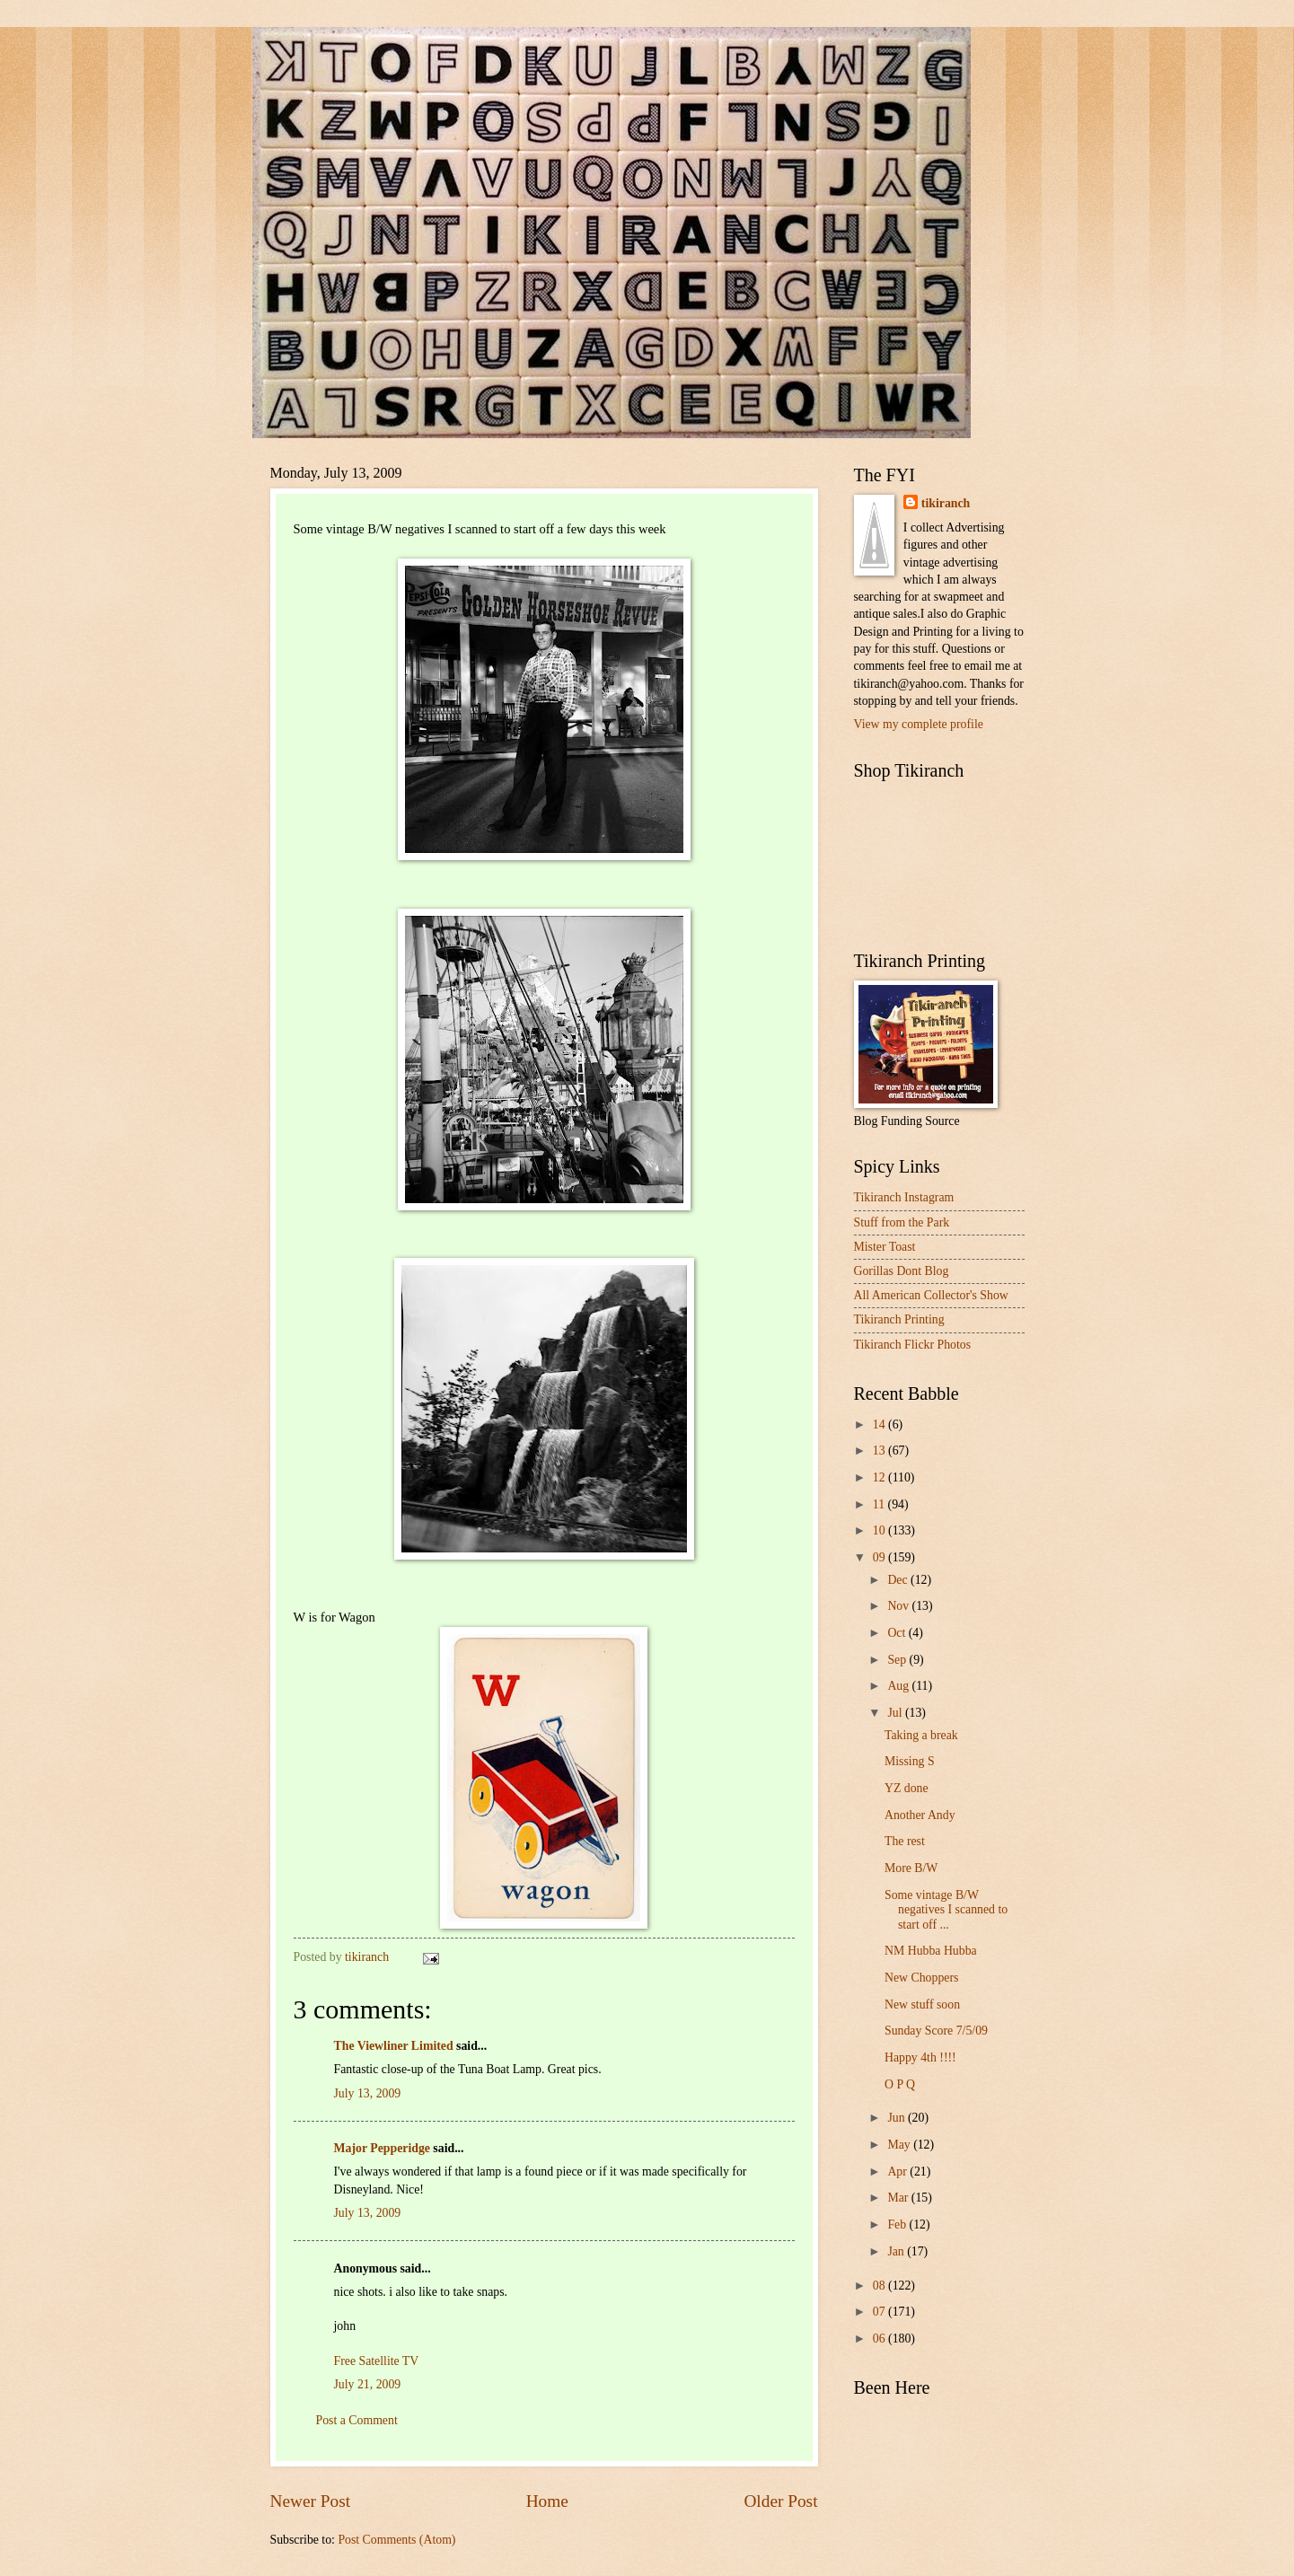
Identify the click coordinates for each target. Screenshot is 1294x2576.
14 (880, 1424)
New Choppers (921, 1977)
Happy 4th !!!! (920, 2057)
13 (880, 1450)
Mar (899, 2197)
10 (880, 1530)
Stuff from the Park (902, 1222)
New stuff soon (922, 2004)
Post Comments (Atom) (396, 2539)
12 (880, 1477)
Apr (898, 2171)
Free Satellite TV (376, 2361)
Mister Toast (885, 1246)
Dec (899, 1580)
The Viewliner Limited (393, 2046)
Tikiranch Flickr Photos (913, 1344)
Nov (899, 1606)
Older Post (780, 2501)
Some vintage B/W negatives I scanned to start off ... (946, 1909)
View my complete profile (918, 724)
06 (880, 2338)
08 (880, 2285)
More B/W (911, 1868)
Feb (898, 2224)
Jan (897, 2251)
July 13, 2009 (367, 2093)
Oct (897, 1633)
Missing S (910, 1761)
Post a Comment (357, 2420)
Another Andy (920, 1815)
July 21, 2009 (367, 2384)
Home (547, 2501)
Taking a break (921, 1735)
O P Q (900, 2084)
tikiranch (945, 503)
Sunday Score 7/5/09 (936, 2030)
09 (880, 1557)
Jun (897, 2117)
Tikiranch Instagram (904, 1197)
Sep (898, 1659)
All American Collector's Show (931, 1295)
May (900, 2144)
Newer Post (310, 2501)
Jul (896, 1712)
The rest (905, 1841)
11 (880, 1504)
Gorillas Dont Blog (901, 1271)
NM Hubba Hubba (931, 1950)
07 (880, 2311)
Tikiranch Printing (899, 1319)
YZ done (907, 1788)
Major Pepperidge (382, 2148)
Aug (899, 1685)
